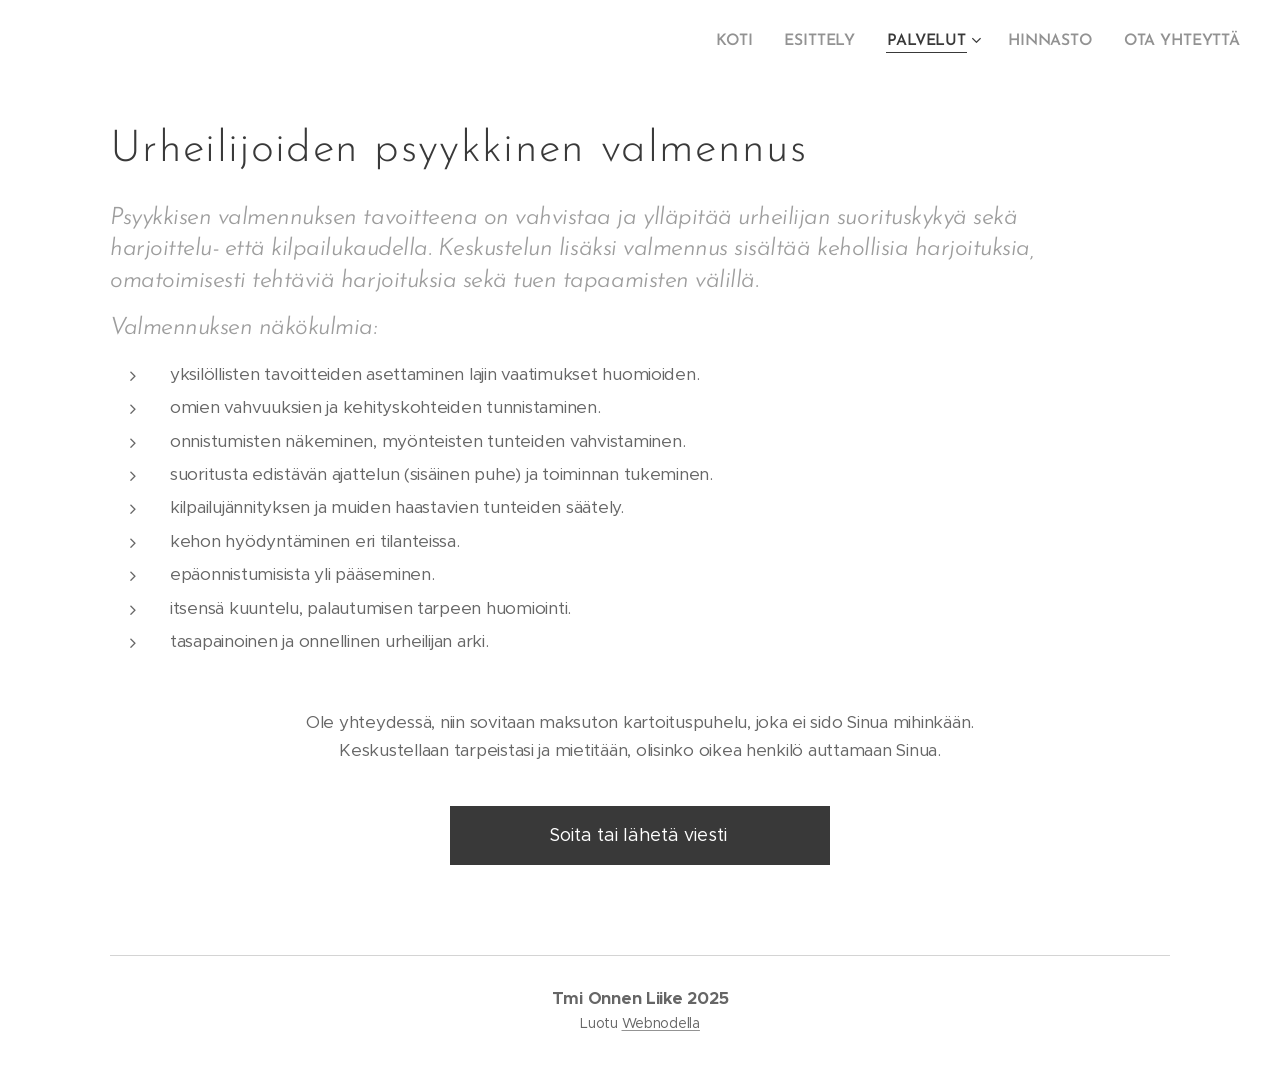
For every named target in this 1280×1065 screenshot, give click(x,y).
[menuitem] (746, 41)
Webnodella (661, 1023)
